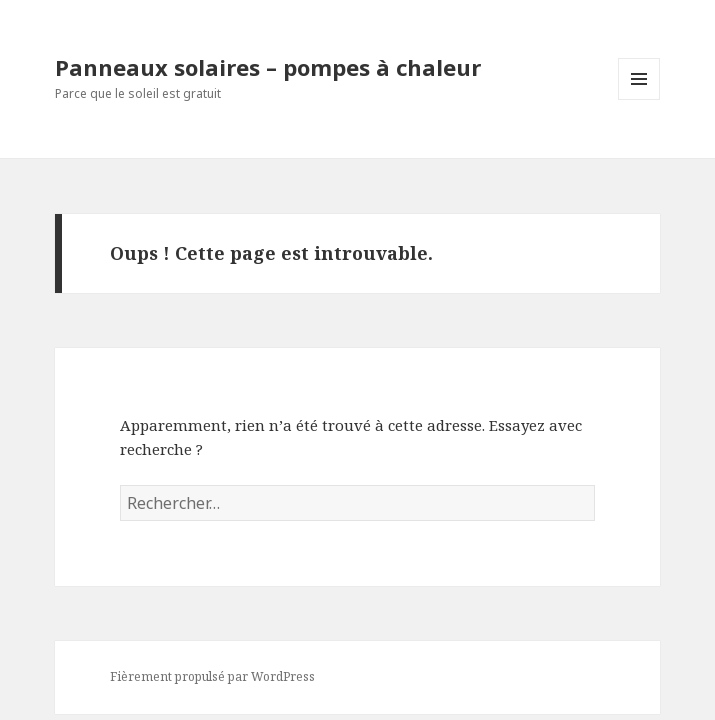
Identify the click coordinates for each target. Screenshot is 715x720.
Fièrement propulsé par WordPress (212, 676)
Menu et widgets (639, 99)
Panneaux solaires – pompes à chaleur (268, 67)
